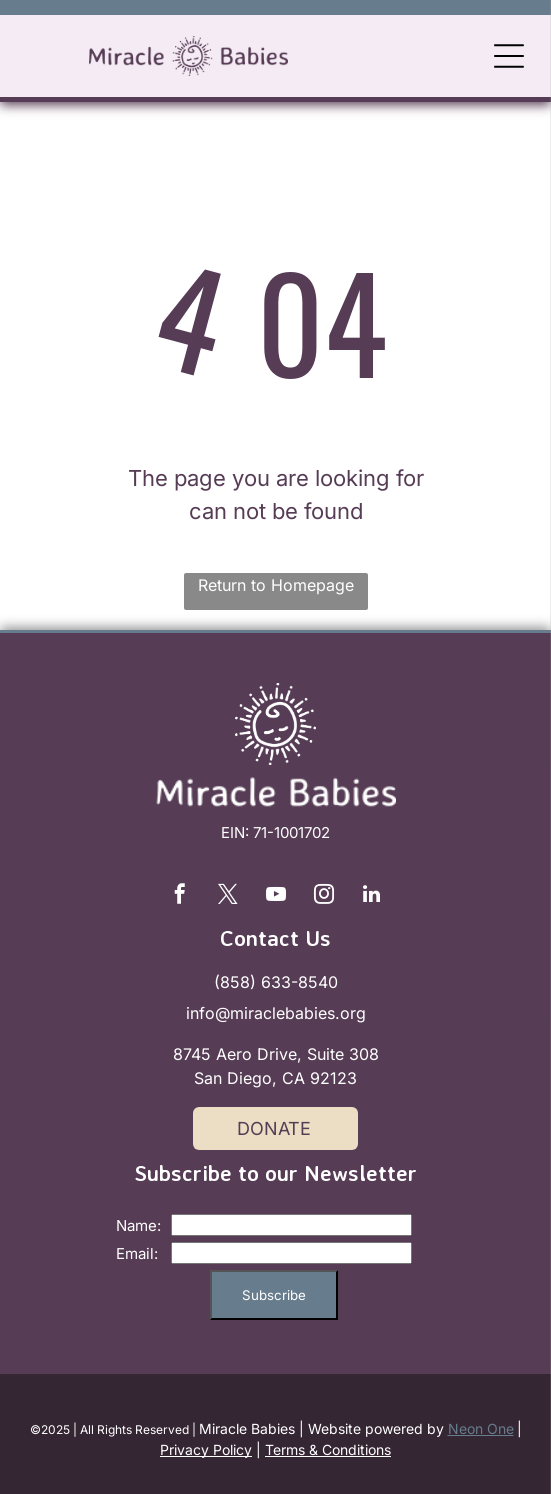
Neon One (481, 1428)
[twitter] (228, 896)
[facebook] (180, 896)
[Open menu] (509, 56)
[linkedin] (372, 896)
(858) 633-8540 (276, 982)
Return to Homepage (276, 585)
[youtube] (276, 896)
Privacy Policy (206, 1449)
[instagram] (324, 896)
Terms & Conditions (328, 1449)
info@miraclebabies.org (276, 1013)
